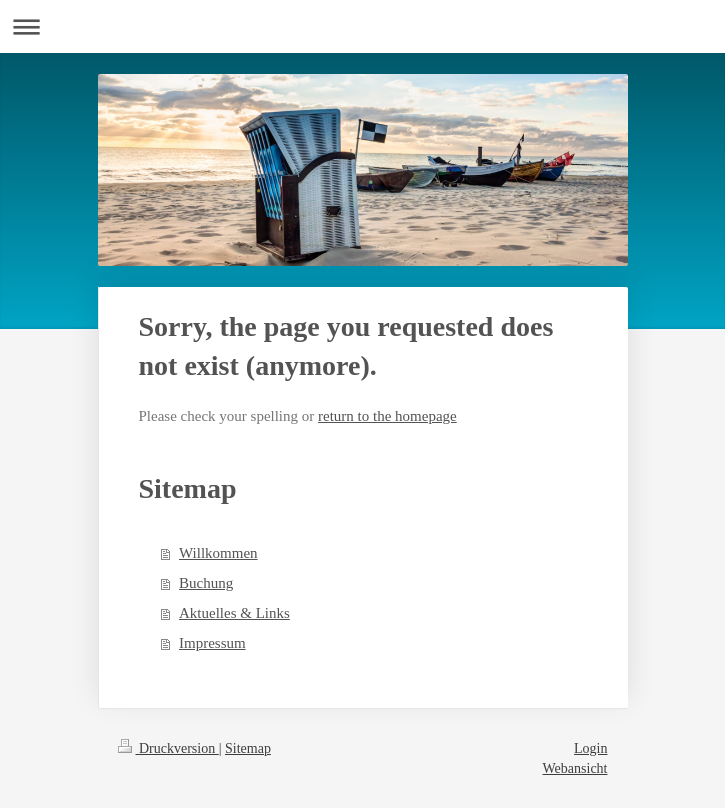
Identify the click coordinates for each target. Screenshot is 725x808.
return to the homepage (387, 416)
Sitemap (248, 748)
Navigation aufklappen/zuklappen (362, 26)
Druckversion (168, 748)
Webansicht (575, 768)
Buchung (206, 583)
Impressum (212, 643)
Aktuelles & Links (234, 613)
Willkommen (218, 553)
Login (590, 748)
